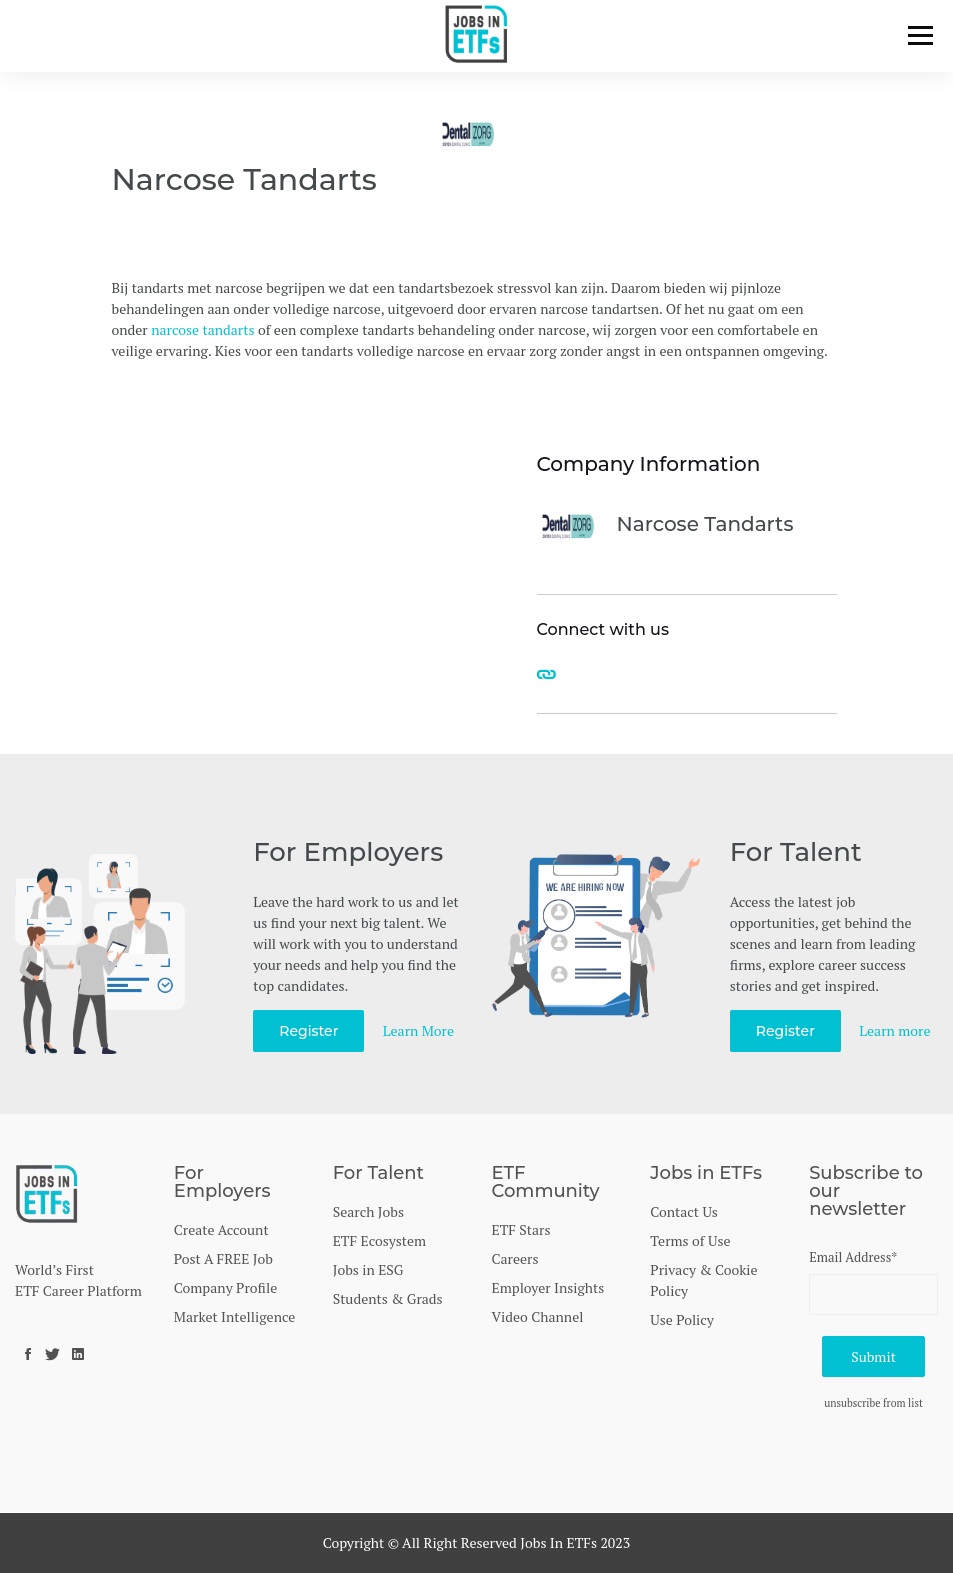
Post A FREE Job (223, 1258)
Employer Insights (547, 1287)
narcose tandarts (202, 329)
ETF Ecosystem (380, 1240)
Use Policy (682, 1319)
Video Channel (537, 1316)
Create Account (221, 1229)
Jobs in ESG (368, 1269)
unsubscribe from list (873, 1403)
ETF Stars (520, 1229)
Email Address (853, 1257)
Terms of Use (690, 1240)
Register (308, 1031)
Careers (514, 1258)
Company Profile (225, 1287)
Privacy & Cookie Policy (703, 1280)
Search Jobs (368, 1211)
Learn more (894, 1030)
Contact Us (684, 1211)
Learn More (418, 1030)
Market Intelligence (234, 1316)
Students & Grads (388, 1298)
